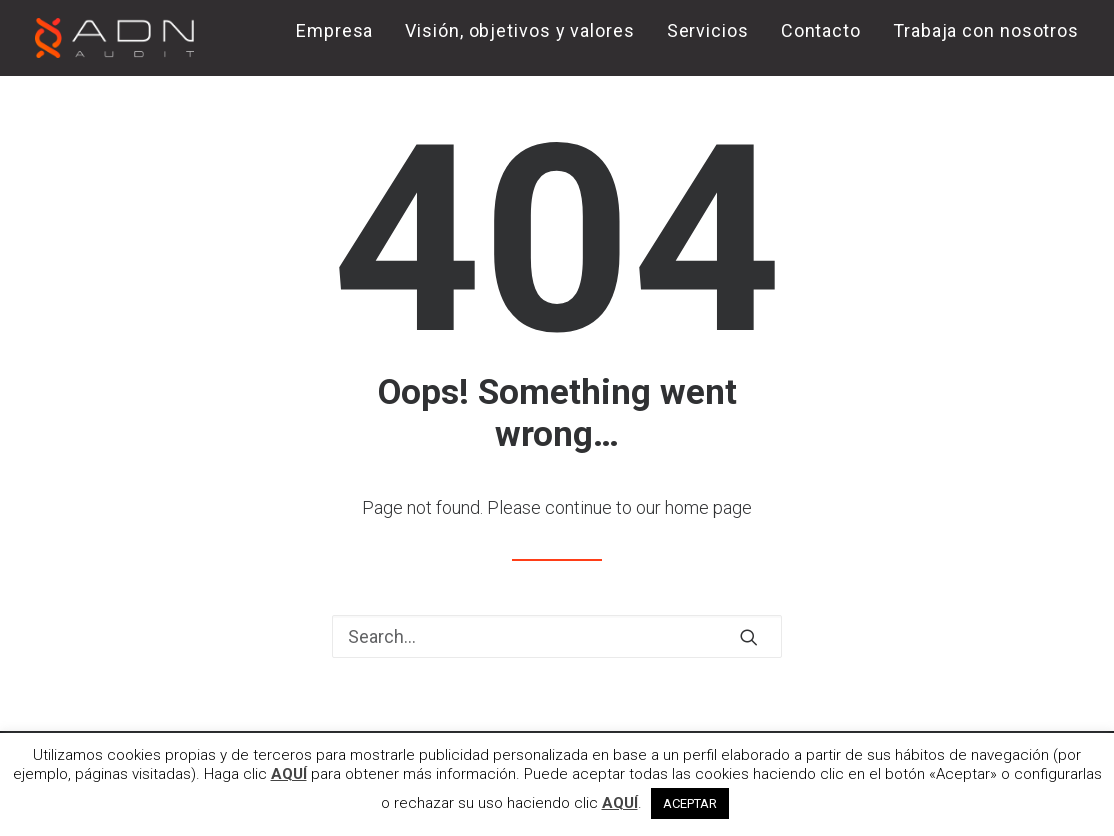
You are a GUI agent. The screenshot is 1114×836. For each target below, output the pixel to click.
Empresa (334, 30)
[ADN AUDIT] (114, 38)
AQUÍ (289, 774)
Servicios (708, 30)
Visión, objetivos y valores (519, 30)
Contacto (821, 30)
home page (708, 507)
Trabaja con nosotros (986, 30)
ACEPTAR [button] (690, 803)
